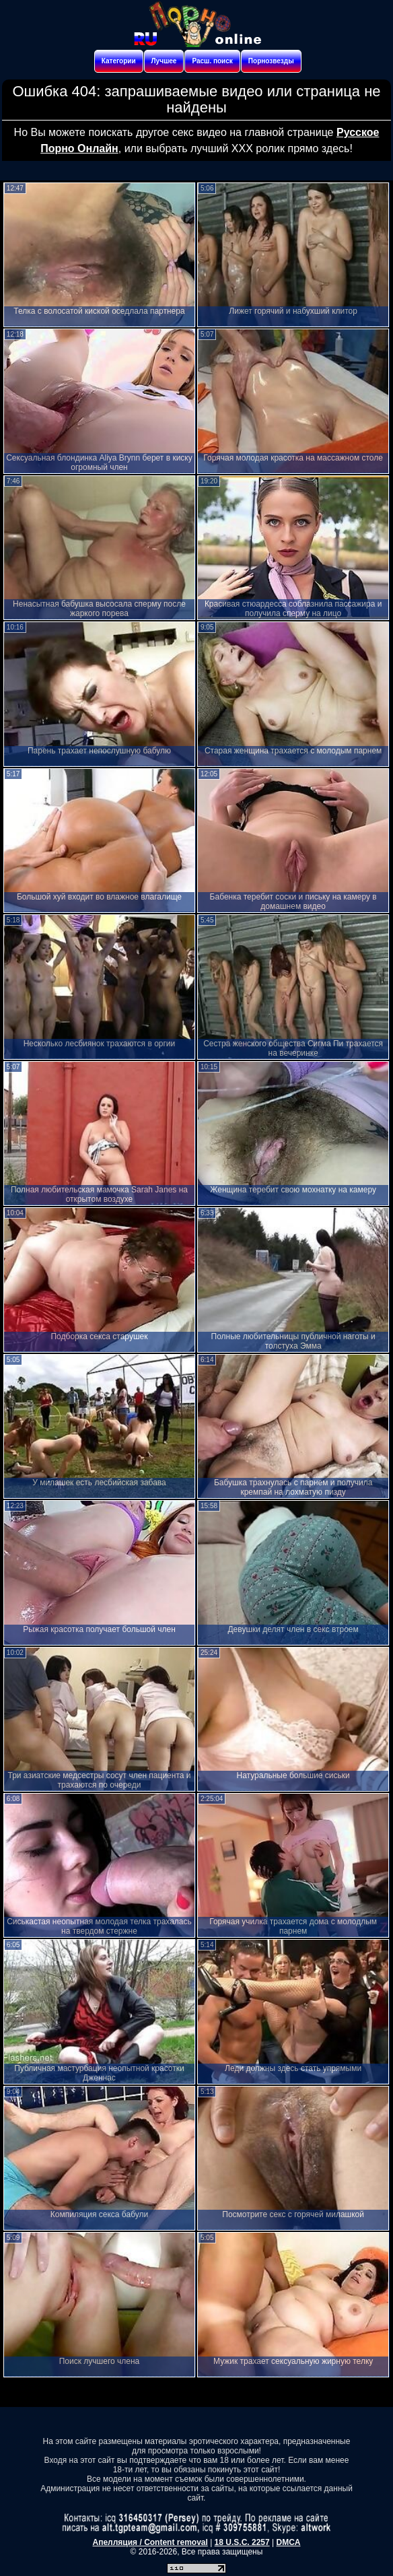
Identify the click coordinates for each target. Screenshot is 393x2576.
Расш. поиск (212, 61)
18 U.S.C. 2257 (242, 2542)
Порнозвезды (271, 61)
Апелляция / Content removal (150, 2542)
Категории (119, 61)
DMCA (288, 2542)
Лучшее (164, 61)
